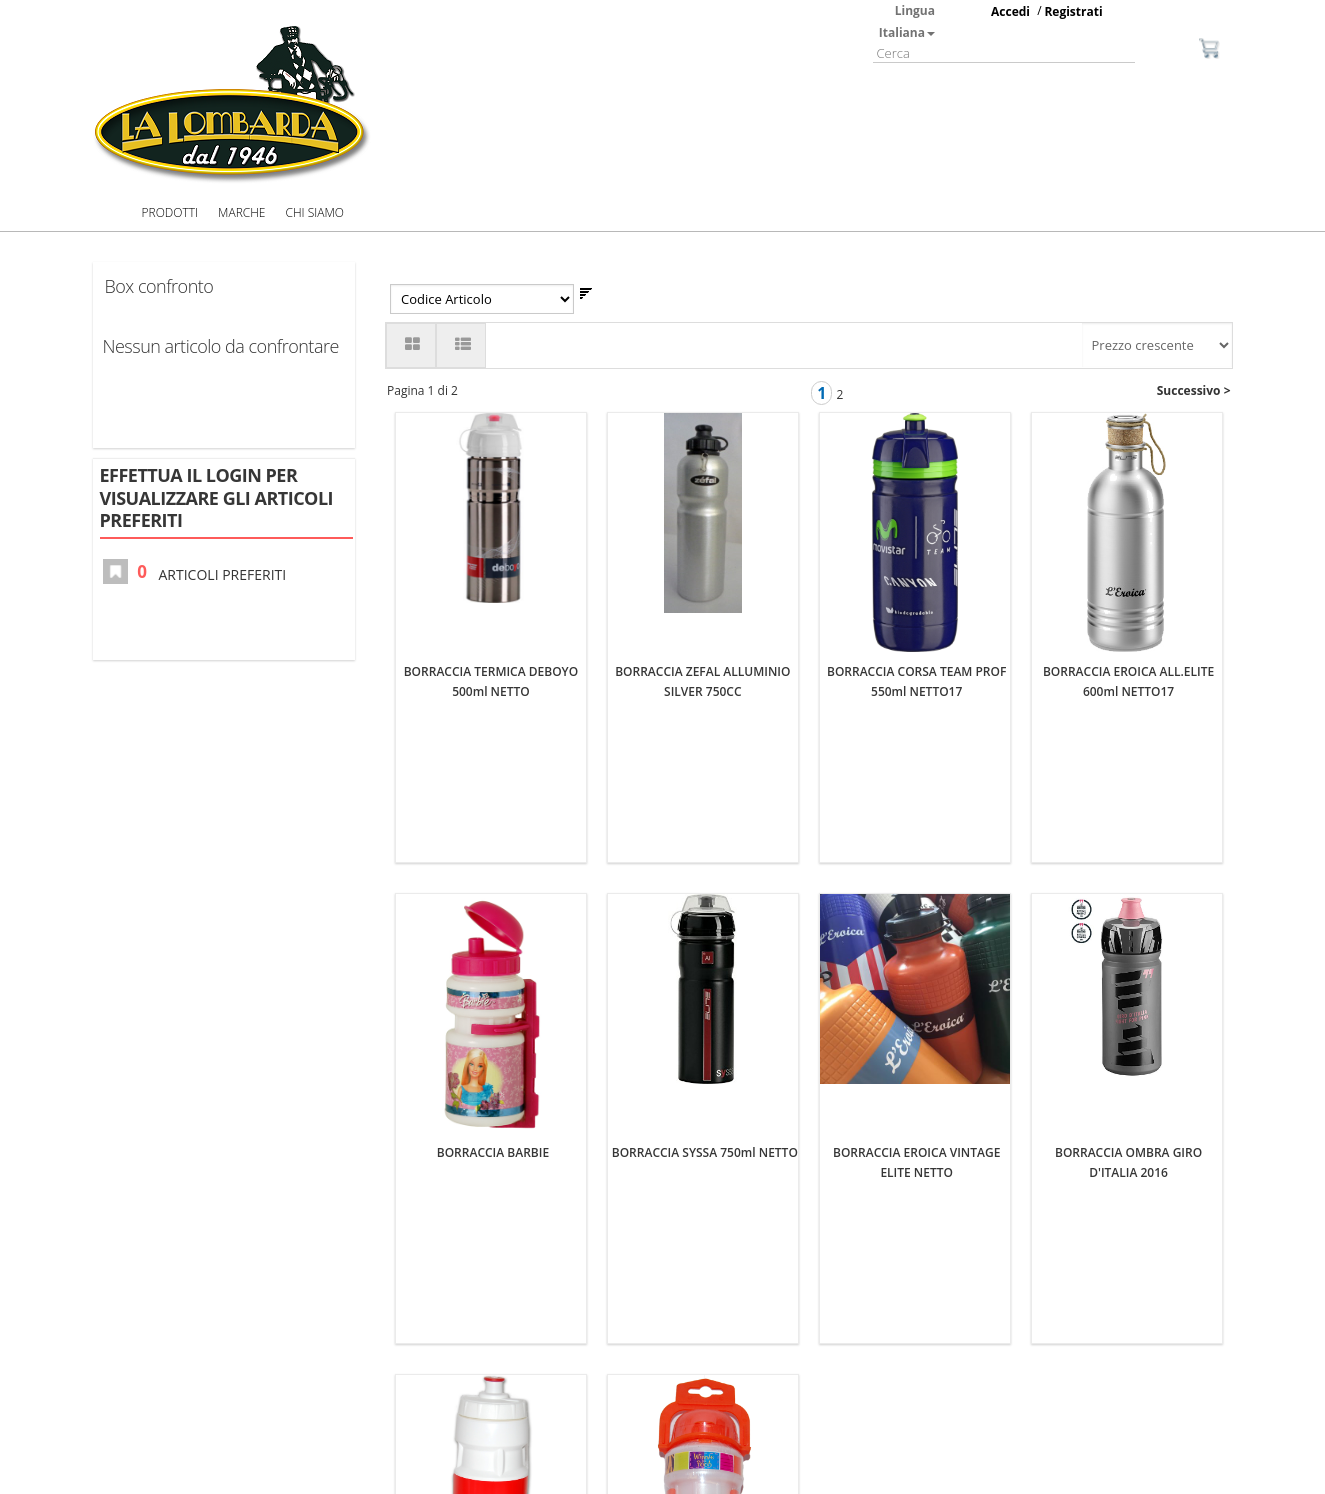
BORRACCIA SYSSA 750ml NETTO (705, 863)
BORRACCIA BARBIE (493, 863)
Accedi (1010, 11)
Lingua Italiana (907, 21)
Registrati (1073, 11)
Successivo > (1194, 390)
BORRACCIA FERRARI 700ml (493, 1304)
